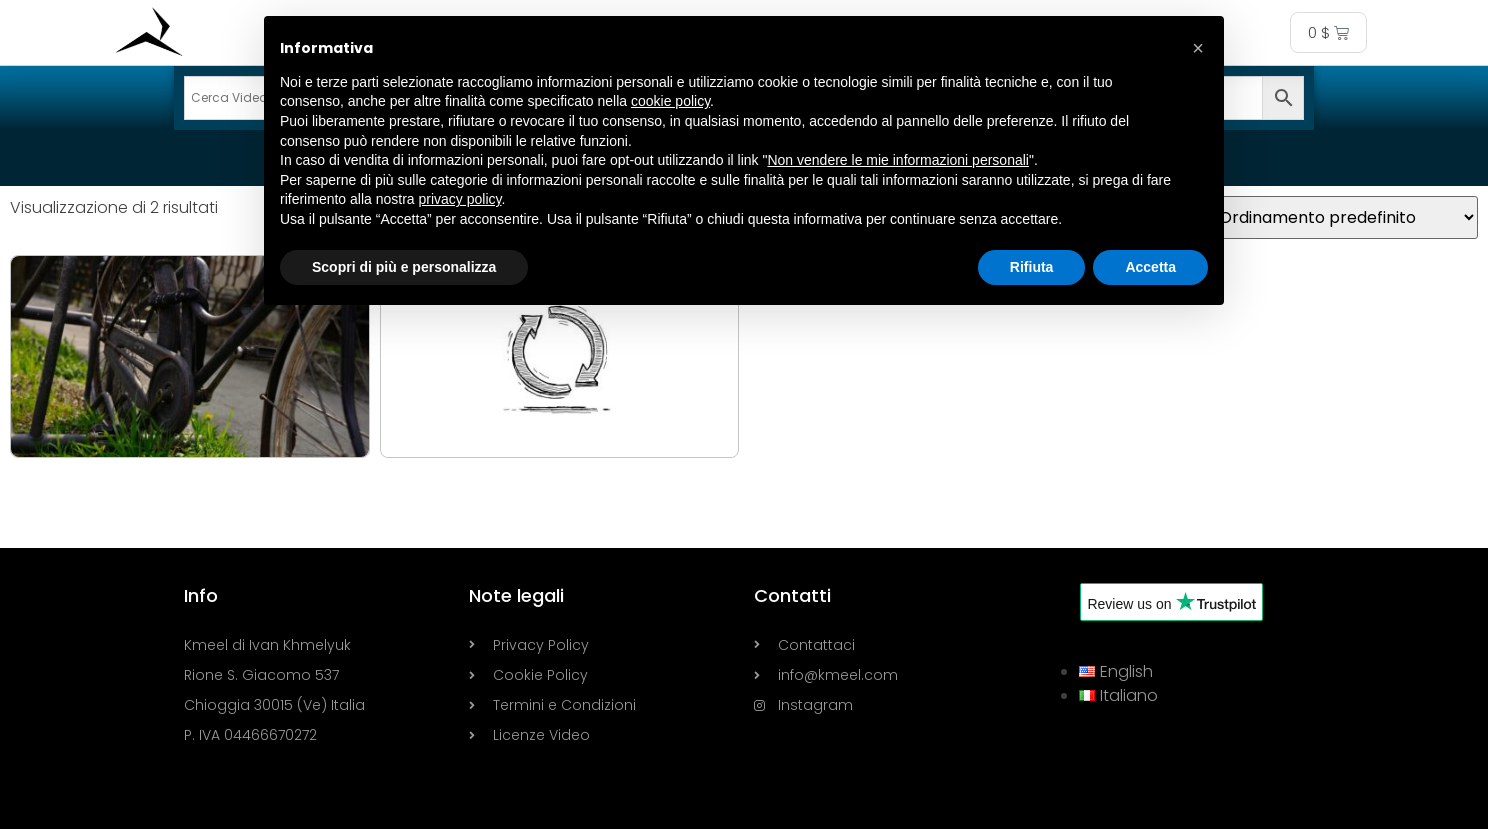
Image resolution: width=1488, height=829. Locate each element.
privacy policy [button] (460, 199)
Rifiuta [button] (1032, 267)
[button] (1198, 48)
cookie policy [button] (670, 101)
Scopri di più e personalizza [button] (404, 267)
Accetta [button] (1150, 267)
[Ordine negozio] (1338, 217)
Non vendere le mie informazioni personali (897, 160)
